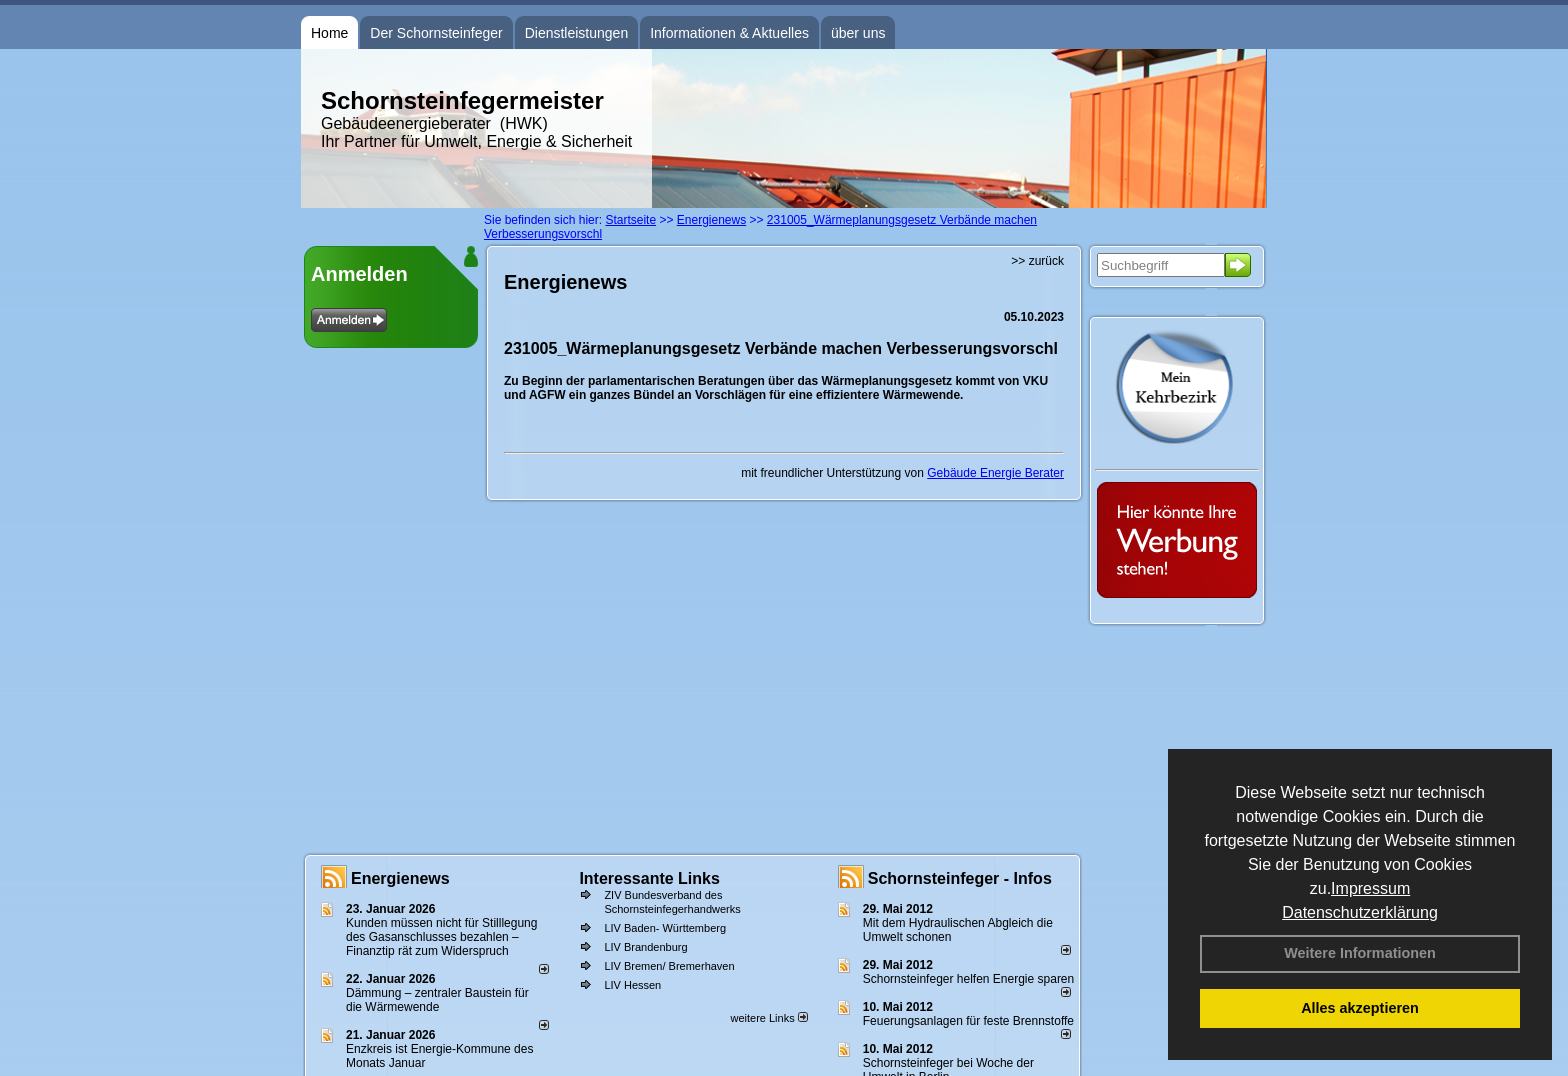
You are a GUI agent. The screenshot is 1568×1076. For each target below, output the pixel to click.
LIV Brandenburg (645, 947)
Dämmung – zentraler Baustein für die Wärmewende (437, 1000)
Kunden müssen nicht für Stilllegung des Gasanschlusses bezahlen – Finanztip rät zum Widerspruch (441, 937)
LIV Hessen (632, 985)
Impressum (1370, 888)
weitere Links (768, 1018)
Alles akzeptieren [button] (1360, 1008)
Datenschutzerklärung (1360, 912)
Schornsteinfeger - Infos (960, 878)
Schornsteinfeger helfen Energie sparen (968, 979)
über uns (858, 33)
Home (329, 33)
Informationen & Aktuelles (729, 33)
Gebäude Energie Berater (995, 473)
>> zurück (1037, 261)
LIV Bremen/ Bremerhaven (669, 966)
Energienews (400, 878)
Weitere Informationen (1360, 953)
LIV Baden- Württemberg (665, 928)
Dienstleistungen (577, 33)
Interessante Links (649, 878)
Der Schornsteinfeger (436, 33)
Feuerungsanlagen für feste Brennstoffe (968, 1021)
